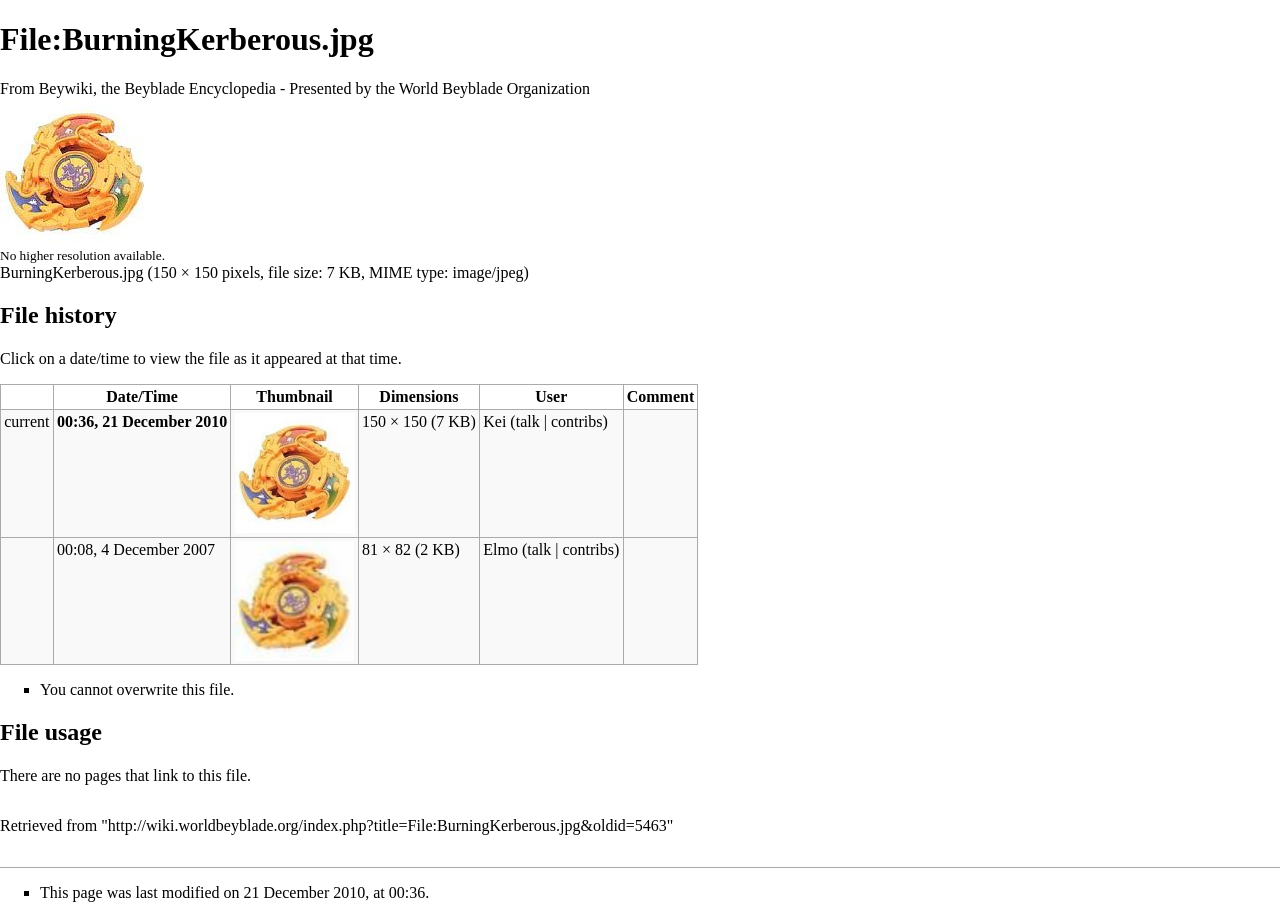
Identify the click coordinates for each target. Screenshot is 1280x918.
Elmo (500, 549)
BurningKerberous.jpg (72, 272)
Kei (494, 421)
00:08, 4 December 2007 (136, 549)
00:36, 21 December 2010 (142, 421)
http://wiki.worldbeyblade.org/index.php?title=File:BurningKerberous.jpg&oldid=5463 (387, 825)
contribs (577, 421)
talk (528, 421)
